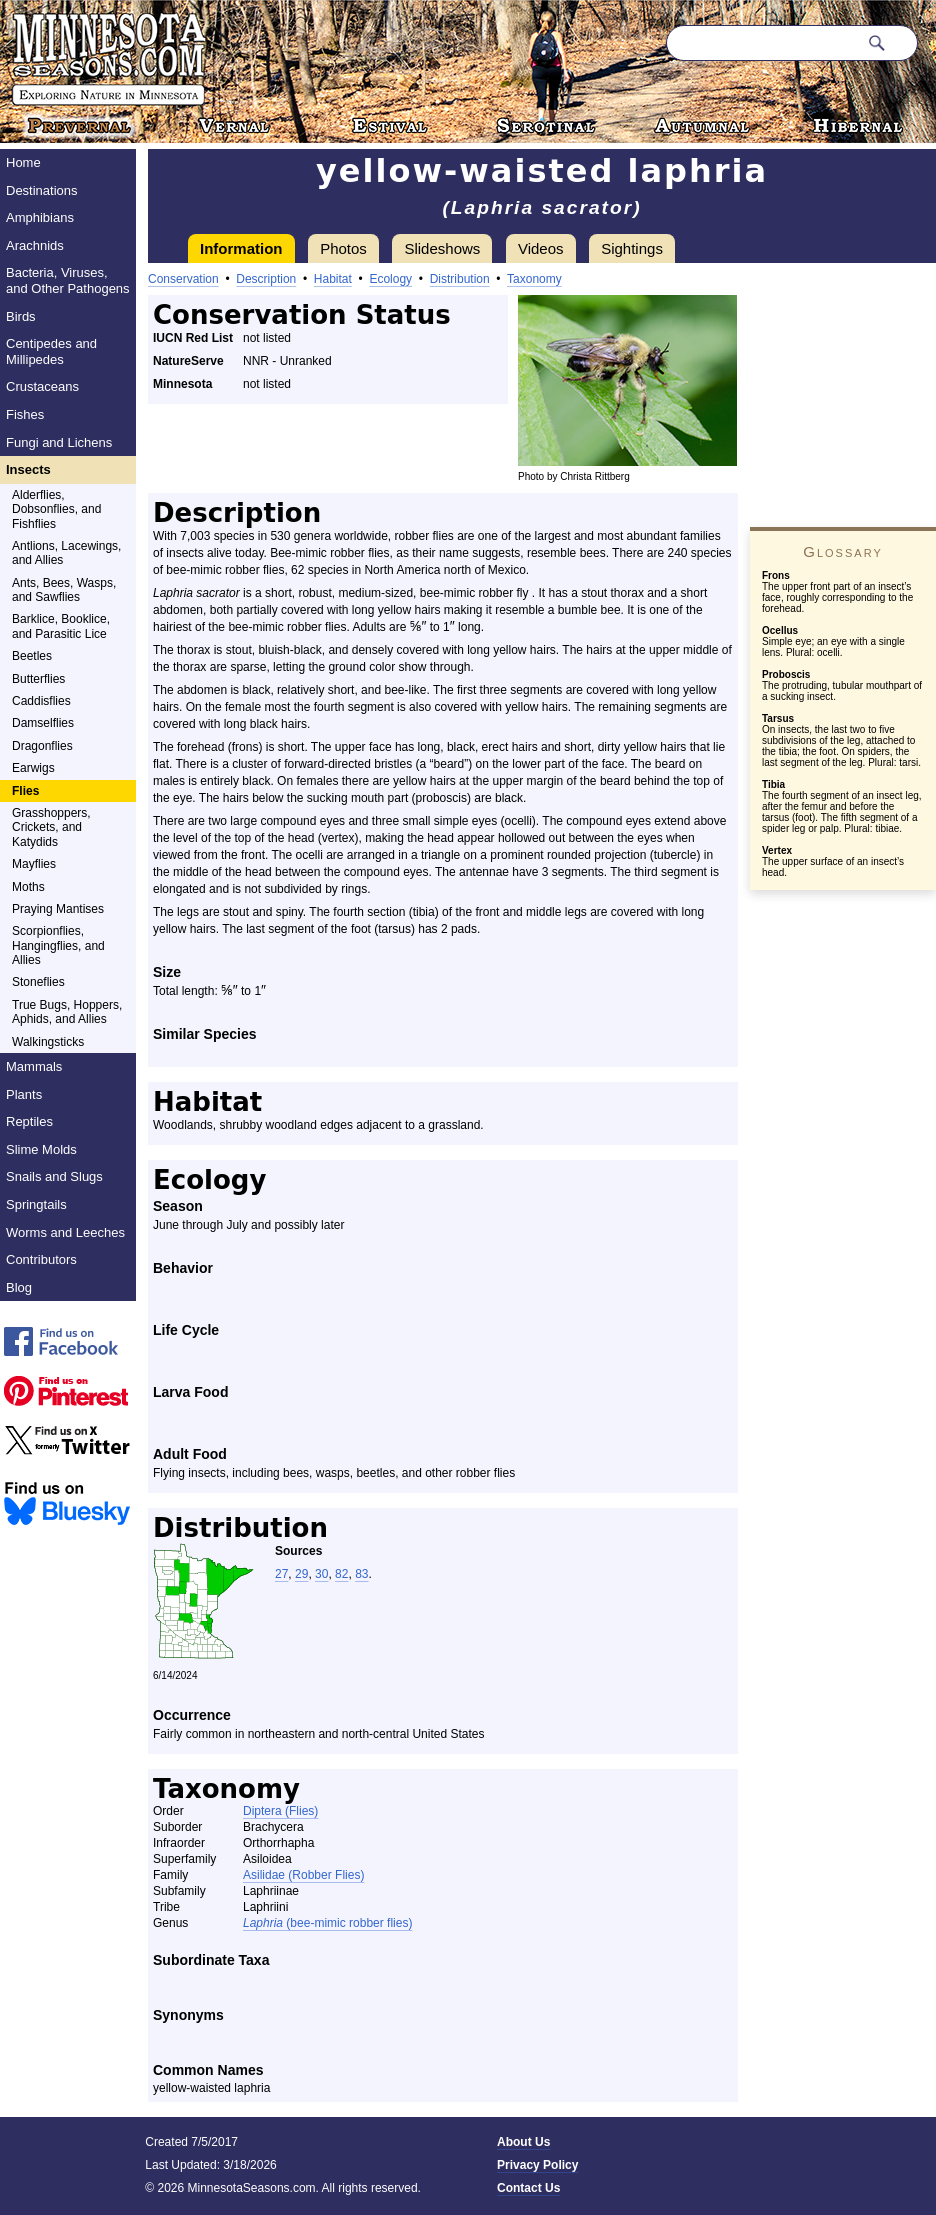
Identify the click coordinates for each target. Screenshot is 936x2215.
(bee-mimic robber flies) (327, 1923)
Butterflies (38, 679)
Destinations (42, 190)
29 (301, 1574)
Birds (21, 316)
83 (361, 1574)
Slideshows (442, 248)
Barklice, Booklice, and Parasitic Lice (61, 626)
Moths (28, 887)
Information (241, 248)
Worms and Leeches (65, 1232)
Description (266, 279)
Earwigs (33, 768)
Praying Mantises (58, 909)
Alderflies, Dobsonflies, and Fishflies (56, 509)
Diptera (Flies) (280, 1811)
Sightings (632, 248)
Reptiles (29, 1121)
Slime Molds (41, 1149)
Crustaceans (42, 386)
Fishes (25, 414)
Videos (541, 248)
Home (23, 162)
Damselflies (43, 723)
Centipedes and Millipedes (51, 351)
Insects (28, 469)
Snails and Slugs (54, 1176)
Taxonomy (534, 279)
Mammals (34, 1066)
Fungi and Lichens (59, 442)
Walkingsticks (48, 1042)
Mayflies (34, 864)
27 (281, 1574)
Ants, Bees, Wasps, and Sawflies (64, 590)
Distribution (460, 279)
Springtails (36, 1204)
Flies (25, 791)
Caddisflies (41, 701)
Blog (19, 1287)
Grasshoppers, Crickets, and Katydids (51, 827)
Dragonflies (42, 746)
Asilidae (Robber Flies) (303, 1875)
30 (321, 1574)
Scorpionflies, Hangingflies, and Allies (58, 945)
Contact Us (528, 2188)
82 (341, 1574)
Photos (343, 248)
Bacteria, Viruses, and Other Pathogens (68, 280)
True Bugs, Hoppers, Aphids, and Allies (67, 1012)
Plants (24, 1094)
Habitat (333, 279)
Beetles (32, 656)
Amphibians (40, 217)
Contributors (41, 1259)
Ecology (390, 279)
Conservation (183, 279)
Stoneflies (38, 982)
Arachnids (35, 245)
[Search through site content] (762, 43)
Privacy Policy (537, 2165)
